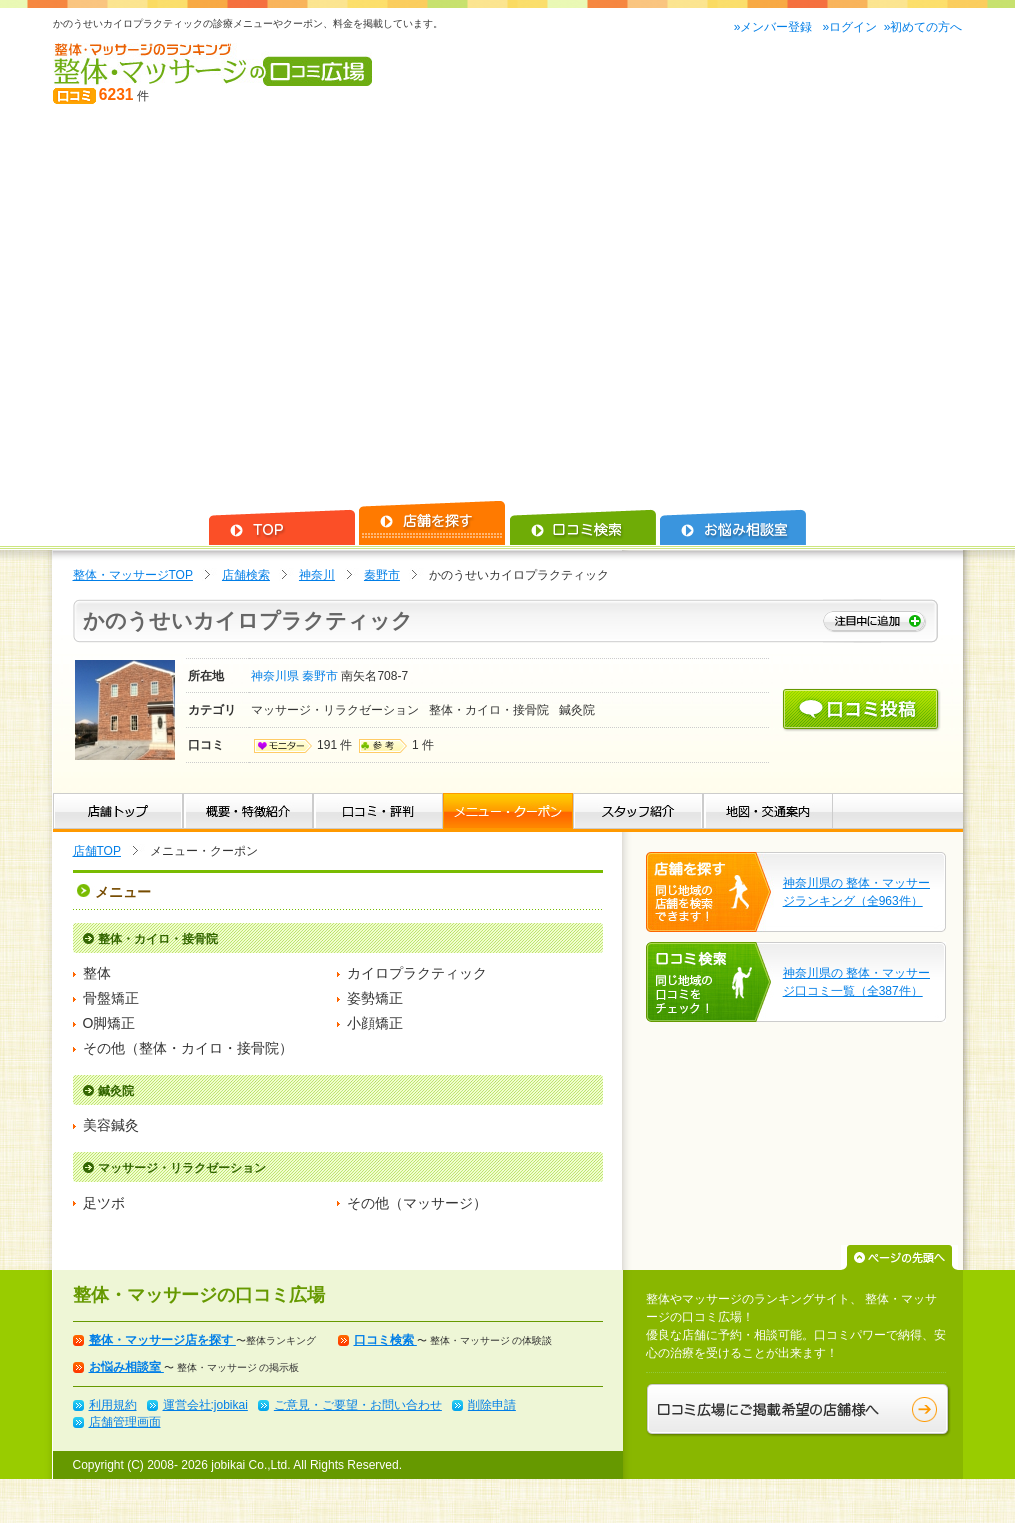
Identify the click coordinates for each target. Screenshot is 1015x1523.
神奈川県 (276, 676)
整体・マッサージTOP (133, 575)
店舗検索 (246, 575)
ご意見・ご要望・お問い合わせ (358, 1405)
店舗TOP (97, 851)
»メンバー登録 (775, 27)
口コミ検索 (385, 1340)
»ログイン (849, 27)
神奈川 (317, 575)
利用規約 (113, 1405)
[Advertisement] (187, 303)
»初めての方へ (923, 27)
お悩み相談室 (126, 1367)
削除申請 (492, 1405)
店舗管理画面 (125, 1422)
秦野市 (382, 575)
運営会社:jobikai (205, 1405)
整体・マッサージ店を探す (162, 1340)
